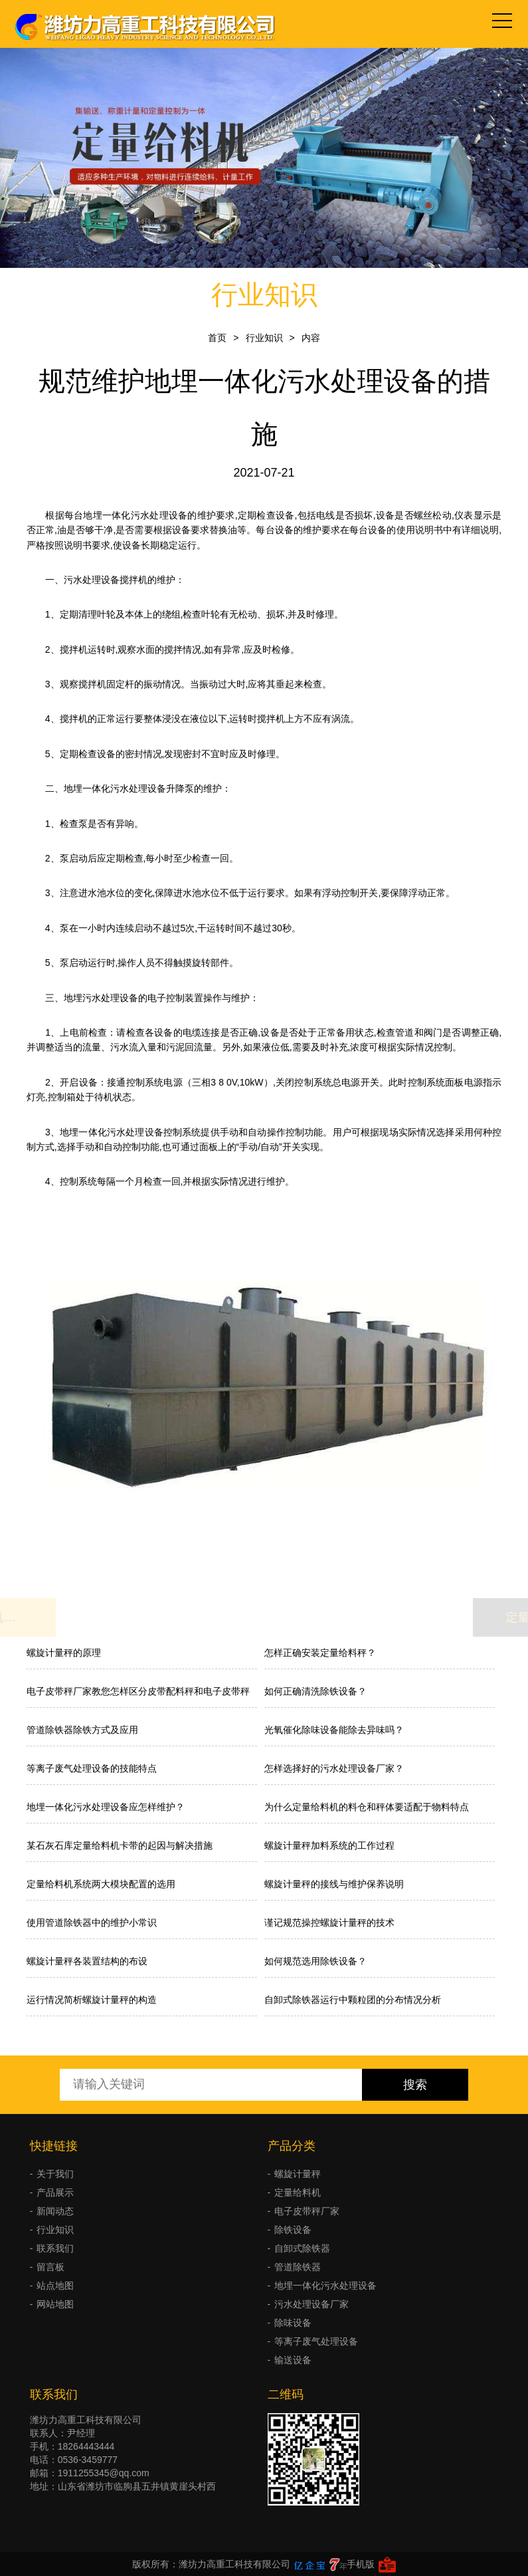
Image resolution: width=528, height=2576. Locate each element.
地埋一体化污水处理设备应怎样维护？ (106, 1807)
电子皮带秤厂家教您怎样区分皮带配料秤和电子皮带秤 (138, 1691)
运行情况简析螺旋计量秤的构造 (92, 1999)
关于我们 (55, 2173)
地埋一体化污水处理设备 (325, 2285)
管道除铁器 (297, 2267)
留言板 (50, 2267)
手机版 (361, 2564)
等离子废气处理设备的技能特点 (92, 1768)
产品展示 (55, 2192)
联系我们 (55, 2248)
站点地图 (55, 2285)
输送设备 (292, 2360)
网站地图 (55, 2304)
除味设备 (292, 2322)
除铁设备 (292, 2229)
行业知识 (264, 337)
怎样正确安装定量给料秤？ (320, 1652)
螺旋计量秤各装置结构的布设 (87, 1961)
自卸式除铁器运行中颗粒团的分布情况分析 (352, 1999)
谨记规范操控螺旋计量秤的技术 (329, 1922)
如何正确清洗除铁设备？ (315, 1691)
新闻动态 (55, 2211)
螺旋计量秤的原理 (64, 1652)
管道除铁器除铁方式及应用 (82, 1729)
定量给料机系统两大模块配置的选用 (101, 1884)
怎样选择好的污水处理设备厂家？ (334, 1768)
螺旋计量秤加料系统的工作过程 (329, 1845)
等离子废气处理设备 (316, 2341)
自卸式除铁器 (302, 2248)
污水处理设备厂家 (311, 2304)
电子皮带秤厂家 (306, 2211)
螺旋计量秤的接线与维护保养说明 (334, 1884)
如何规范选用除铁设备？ (315, 1961)
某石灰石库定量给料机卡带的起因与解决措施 (120, 1845)
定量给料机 (297, 2192)
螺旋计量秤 (297, 2173)
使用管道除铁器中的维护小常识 (92, 1922)
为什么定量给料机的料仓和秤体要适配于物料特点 (366, 1807)
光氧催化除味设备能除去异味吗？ (334, 1729)
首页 (217, 337)
